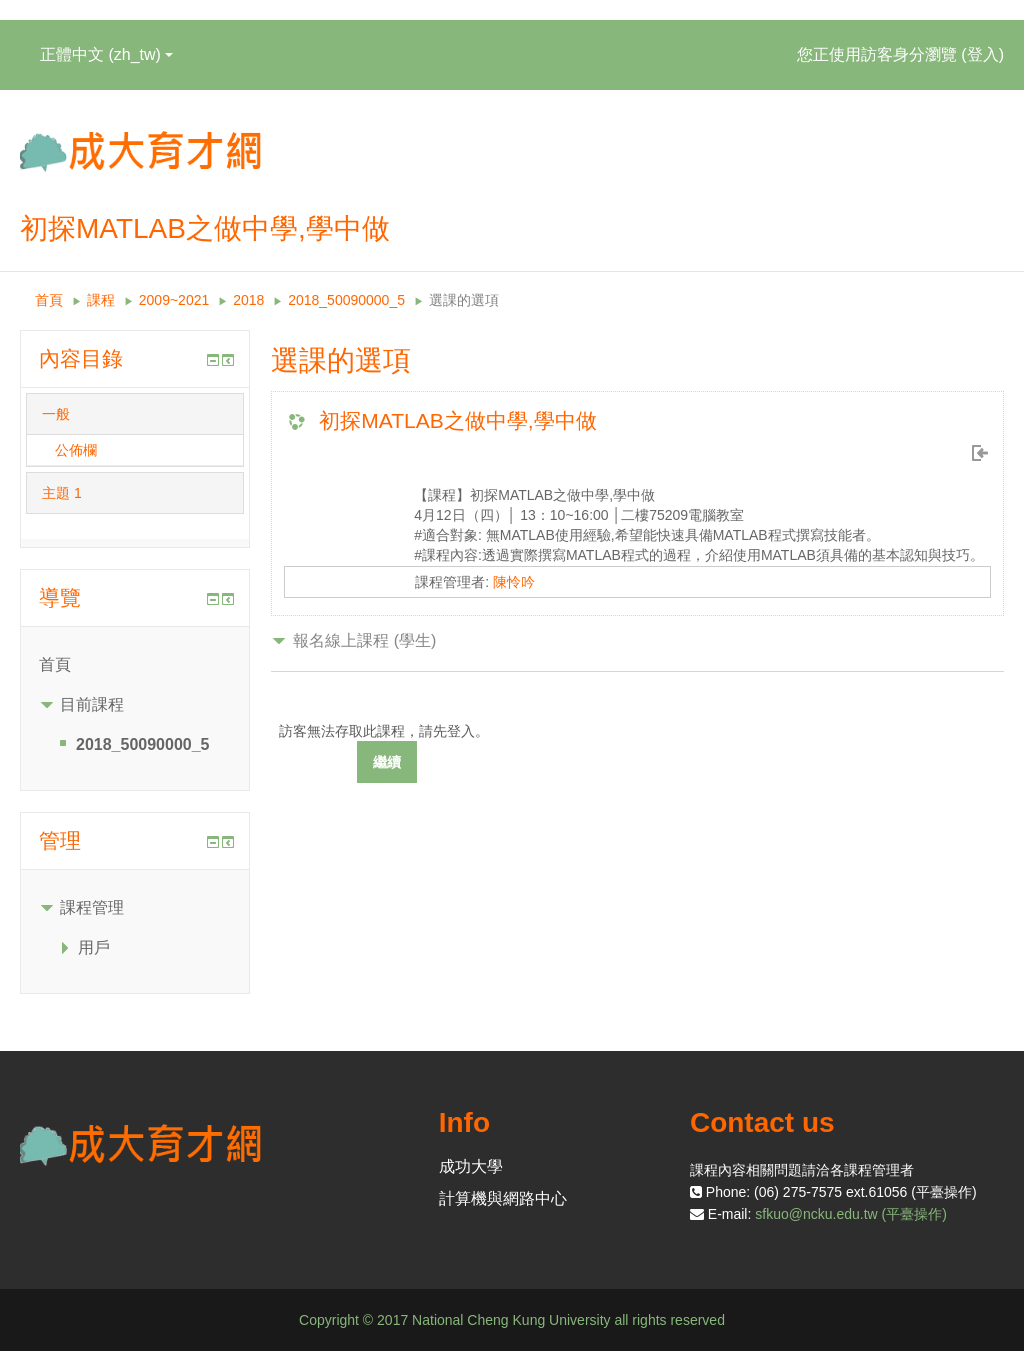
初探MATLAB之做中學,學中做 (457, 420)
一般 (56, 414)
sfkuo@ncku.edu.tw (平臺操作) (851, 1214)
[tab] (135, 414)
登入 (983, 54)
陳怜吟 (514, 582)
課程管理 (92, 907)
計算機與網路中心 (503, 1198)
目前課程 (92, 704)
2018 (248, 300)
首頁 (49, 300)
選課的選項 (464, 300)
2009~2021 (174, 300)
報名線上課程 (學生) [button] (364, 640)
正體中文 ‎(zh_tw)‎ (106, 54)
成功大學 (471, 1166)
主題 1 (62, 493)
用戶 (94, 947)
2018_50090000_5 (346, 300)
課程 (101, 300)
